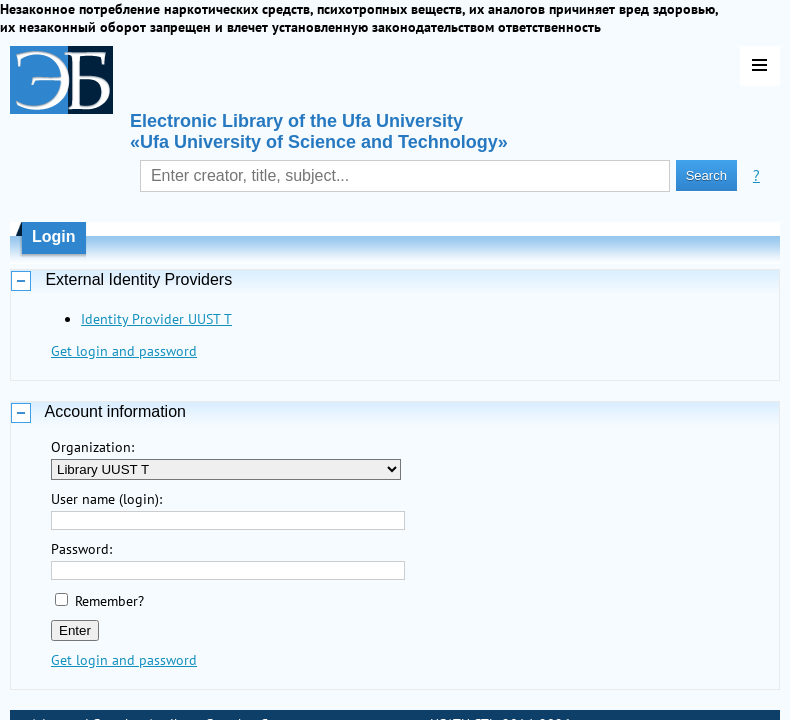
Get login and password (124, 351)
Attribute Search (196, 676)
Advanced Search (81, 676)
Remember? (109, 601)
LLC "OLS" (457, 699)
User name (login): (106, 499)
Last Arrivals (67, 699)
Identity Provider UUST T (156, 319)
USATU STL (463, 676)
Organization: (92, 447)
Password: (81, 549)
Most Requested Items (186, 699)
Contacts (286, 676)
